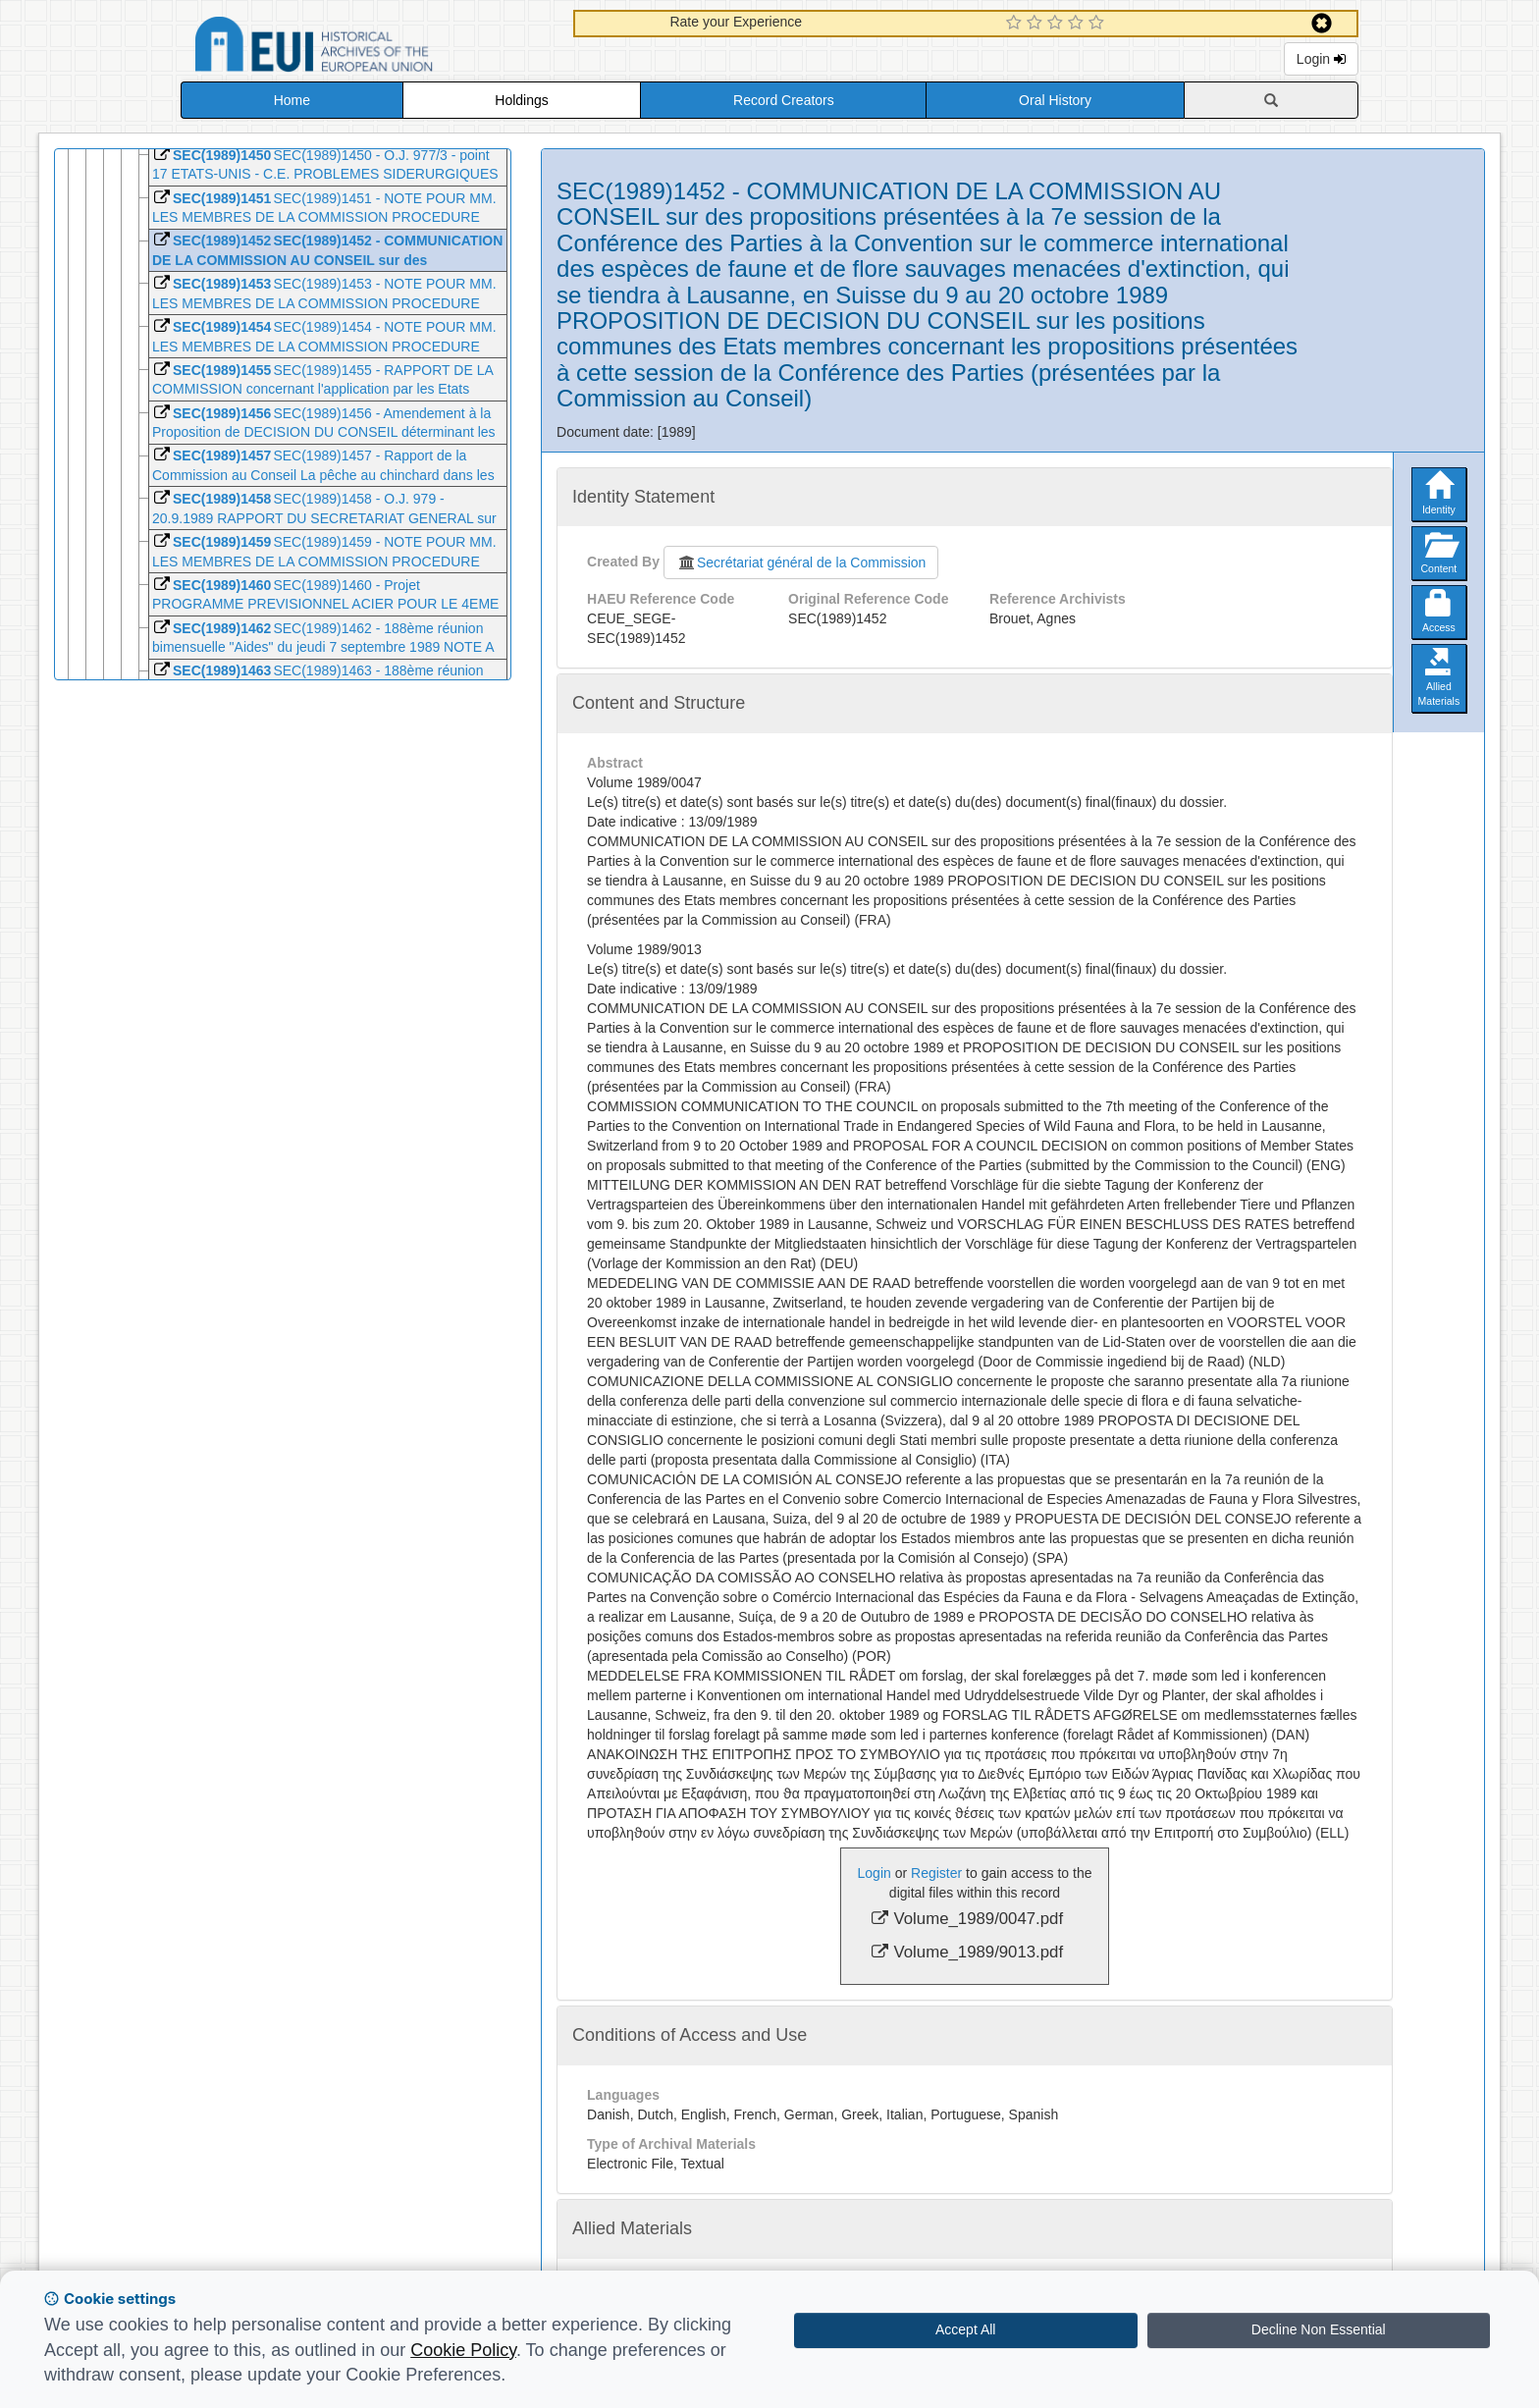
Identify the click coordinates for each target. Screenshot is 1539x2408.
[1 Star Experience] (1016, 23)
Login (1321, 59)
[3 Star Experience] (1057, 23)
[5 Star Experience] (1098, 23)
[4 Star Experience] (1078, 23)
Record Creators (783, 100)
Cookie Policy (463, 2350)
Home (292, 100)
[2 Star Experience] (1037, 23)
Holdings (521, 100)
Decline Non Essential (1318, 2329)
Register (936, 1873)
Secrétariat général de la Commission (801, 562)
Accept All (965, 2329)
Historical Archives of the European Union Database (369, 47)
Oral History (1055, 100)
